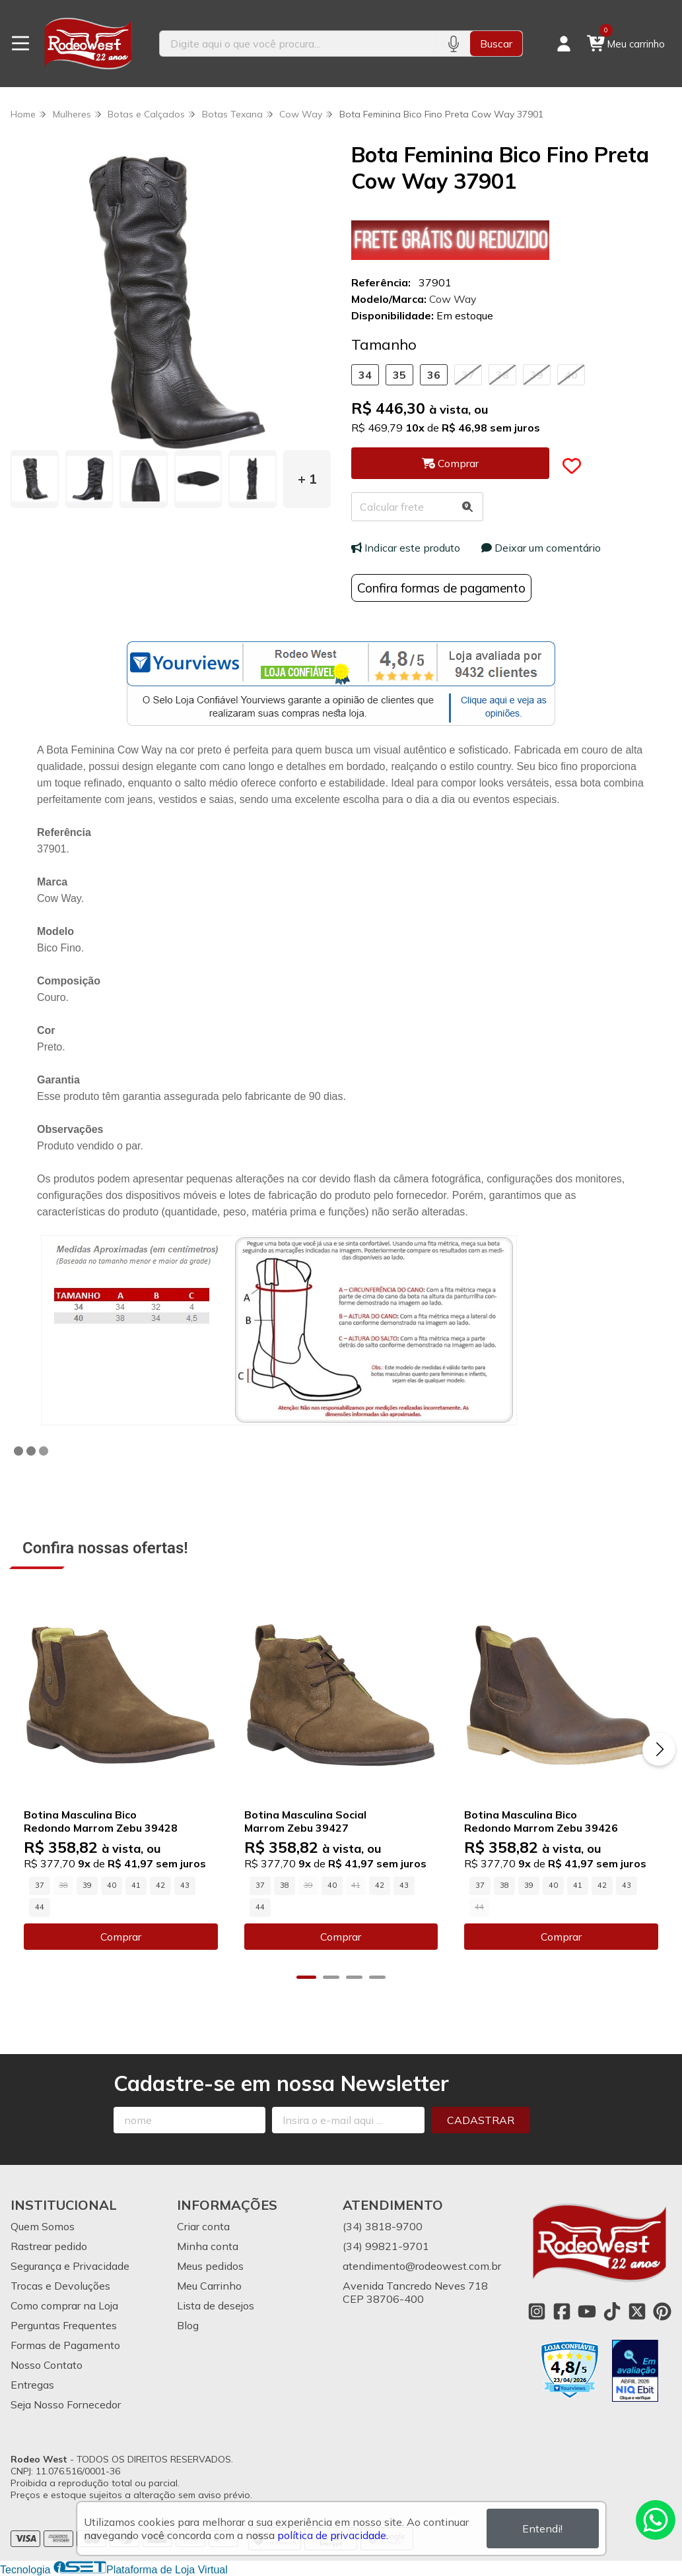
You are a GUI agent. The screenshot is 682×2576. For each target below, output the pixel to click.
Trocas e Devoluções (60, 2285)
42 (160, 1885)
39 (536, 374)
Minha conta (207, 2246)
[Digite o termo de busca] (298, 43)
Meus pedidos (210, 2265)
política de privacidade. (332, 2535)
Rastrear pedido (49, 2246)
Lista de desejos (215, 2305)
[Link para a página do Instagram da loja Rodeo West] (537, 2311)
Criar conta (203, 2226)
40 (571, 374)
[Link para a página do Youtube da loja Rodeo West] (587, 2311)
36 (433, 374)
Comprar (120, 1936)
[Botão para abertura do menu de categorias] (20, 43)
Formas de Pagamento (65, 2345)
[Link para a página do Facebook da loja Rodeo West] (562, 2311)
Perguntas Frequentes (64, 2325)
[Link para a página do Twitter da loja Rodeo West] (637, 2311)
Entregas (32, 2384)
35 (399, 374)
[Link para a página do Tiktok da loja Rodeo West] (612, 2311)
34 (365, 374)
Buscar (496, 43)
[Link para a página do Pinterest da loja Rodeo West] (662, 2311)
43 (184, 1885)
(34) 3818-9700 (383, 2226)
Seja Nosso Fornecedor (66, 2404)
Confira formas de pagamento (441, 588)
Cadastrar (480, 2120)
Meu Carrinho (209, 2285)
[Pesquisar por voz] (453, 43)
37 (468, 374)
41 (136, 1885)
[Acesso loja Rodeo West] (564, 43)
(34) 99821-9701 (386, 2246)
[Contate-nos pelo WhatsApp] (655, 2520)
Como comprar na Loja (64, 2305)
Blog (188, 2325)
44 (39, 1907)
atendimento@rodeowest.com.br (422, 2265)
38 (502, 374)
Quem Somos (43, 2226)
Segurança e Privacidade (70, 2265)
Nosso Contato (47, 2364)
